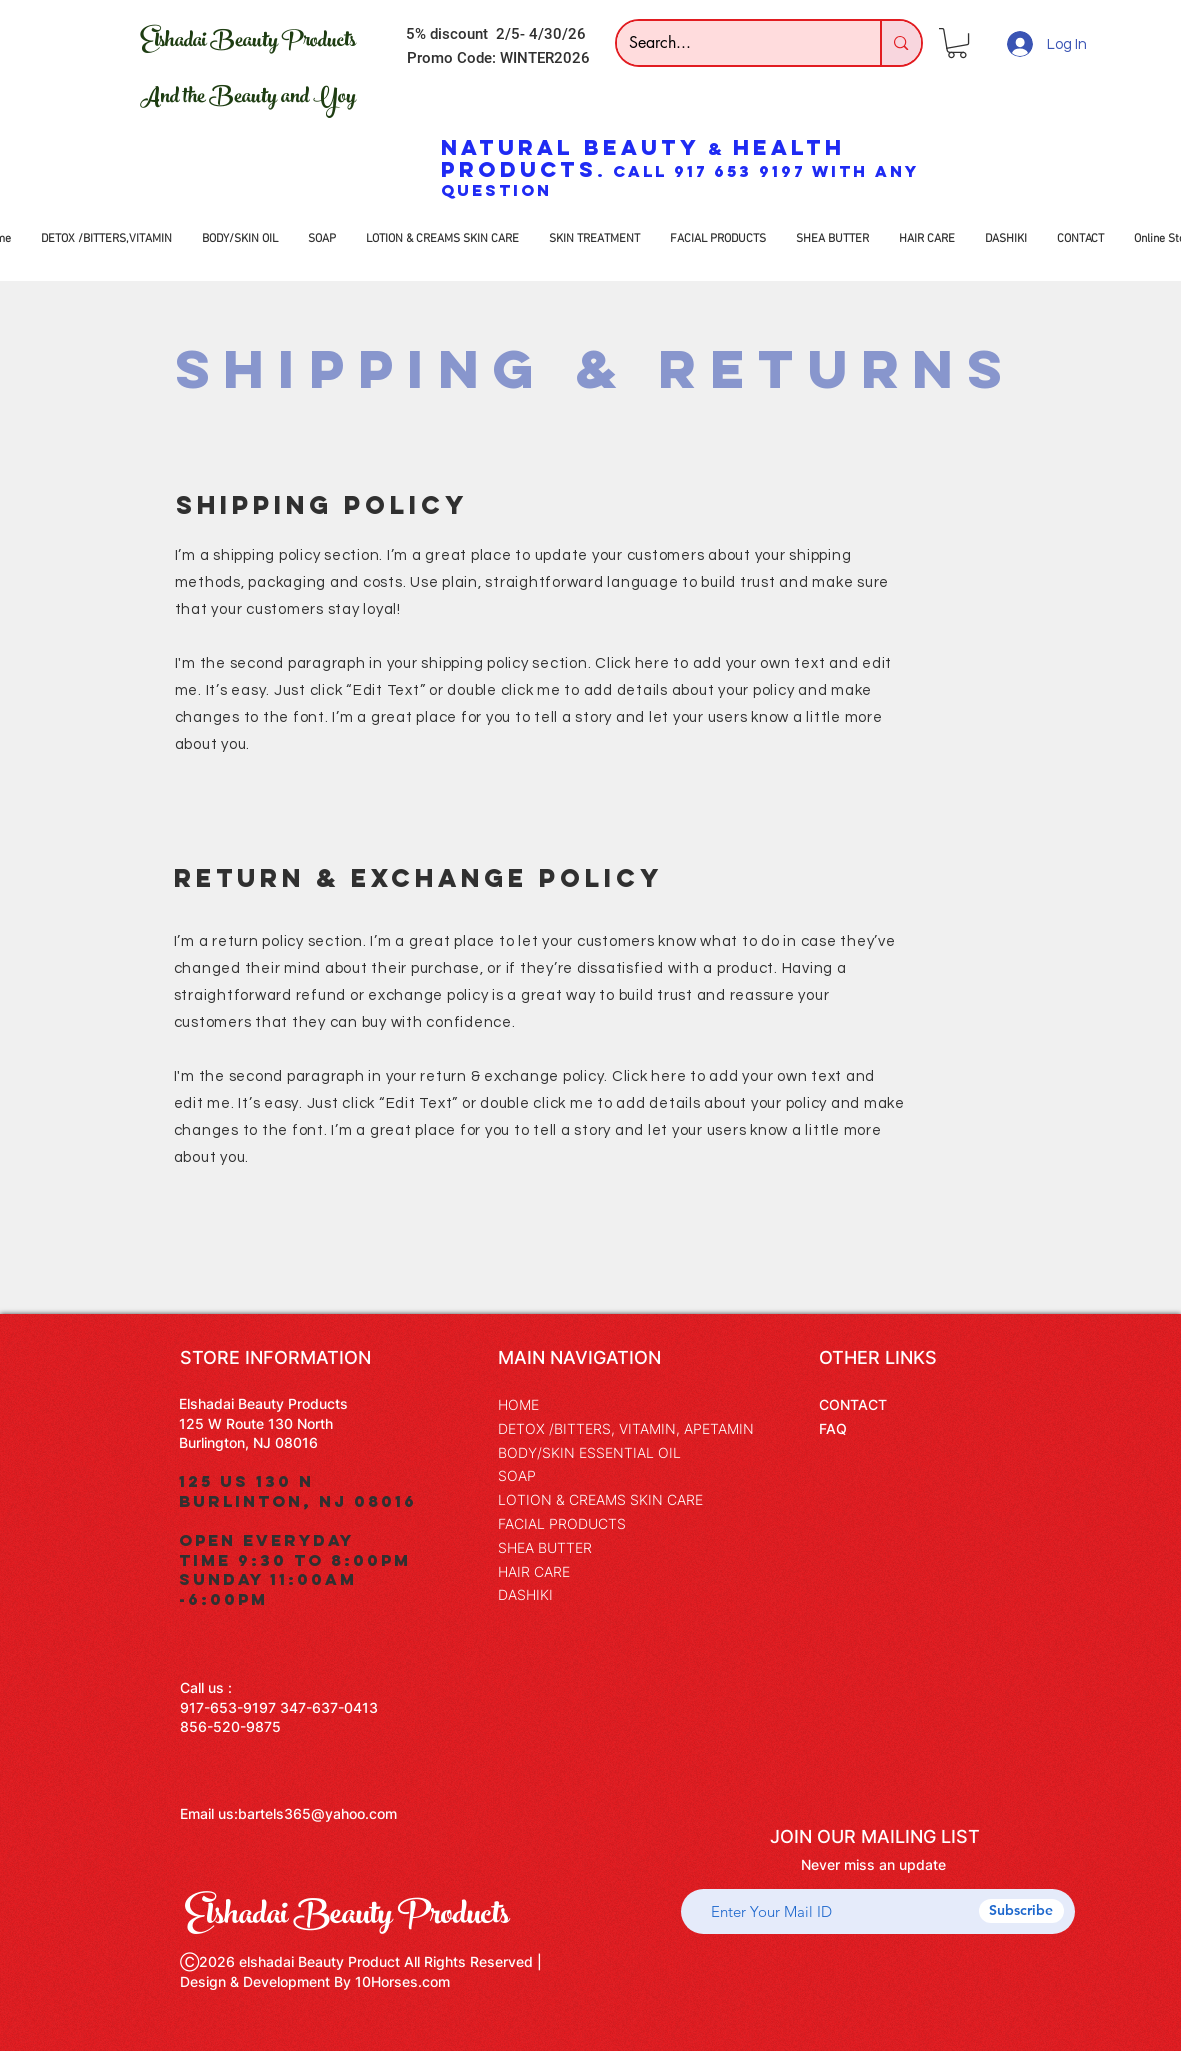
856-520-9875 (230, 1726)
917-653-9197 (228, 1707)
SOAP (517, 1475)
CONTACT (853, 1404)
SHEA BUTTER (545, 1547)
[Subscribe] (1021, 1911)
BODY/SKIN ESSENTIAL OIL (589, 1452)
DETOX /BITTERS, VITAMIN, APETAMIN (626, 1428)
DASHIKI (525, 1594)
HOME (518, 1404)
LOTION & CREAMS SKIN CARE (600, 1499)
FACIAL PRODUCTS (562, 1523)
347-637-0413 (329, 1707)
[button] (957, 43)
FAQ (833, 1428)
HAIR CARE (534, 1571)
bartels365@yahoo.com (317, 1813)
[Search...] (734, 43)
